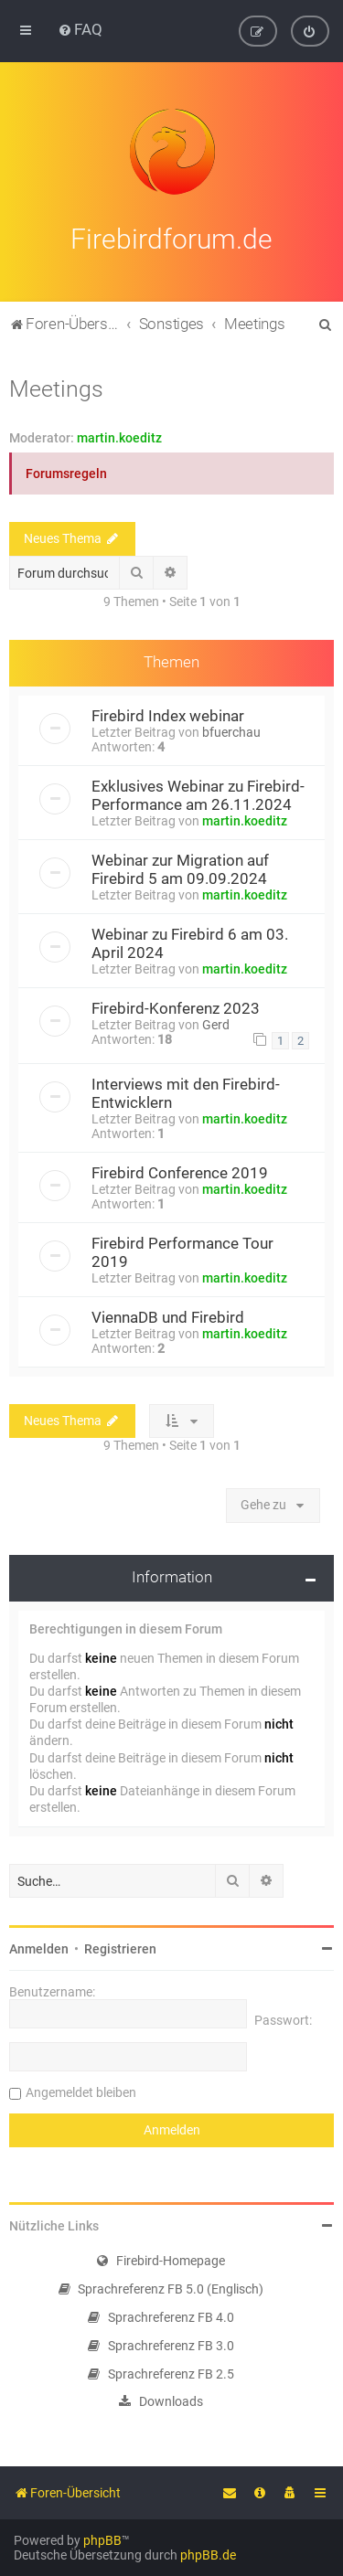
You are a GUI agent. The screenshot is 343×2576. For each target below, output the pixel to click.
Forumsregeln (66, 470)
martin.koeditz (119, 434)
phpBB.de (208, 2555)
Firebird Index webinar (167, 713)
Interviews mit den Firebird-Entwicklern (185, 1089)
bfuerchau (231, 729)
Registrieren (120, 1946)
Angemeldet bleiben (81, 2089)
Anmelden (39, 1946)
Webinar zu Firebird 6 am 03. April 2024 (189, 940)
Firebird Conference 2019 (179, 1169)
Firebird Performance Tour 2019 (182, 1248)
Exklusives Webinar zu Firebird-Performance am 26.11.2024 (198, 792)
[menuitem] (80, 29)
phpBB (102, 2540)
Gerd (216, 1022)
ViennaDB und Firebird (167, 1313)
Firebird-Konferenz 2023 (175, 1005)
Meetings (56, 385)
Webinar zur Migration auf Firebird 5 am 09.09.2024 (180, 866)
